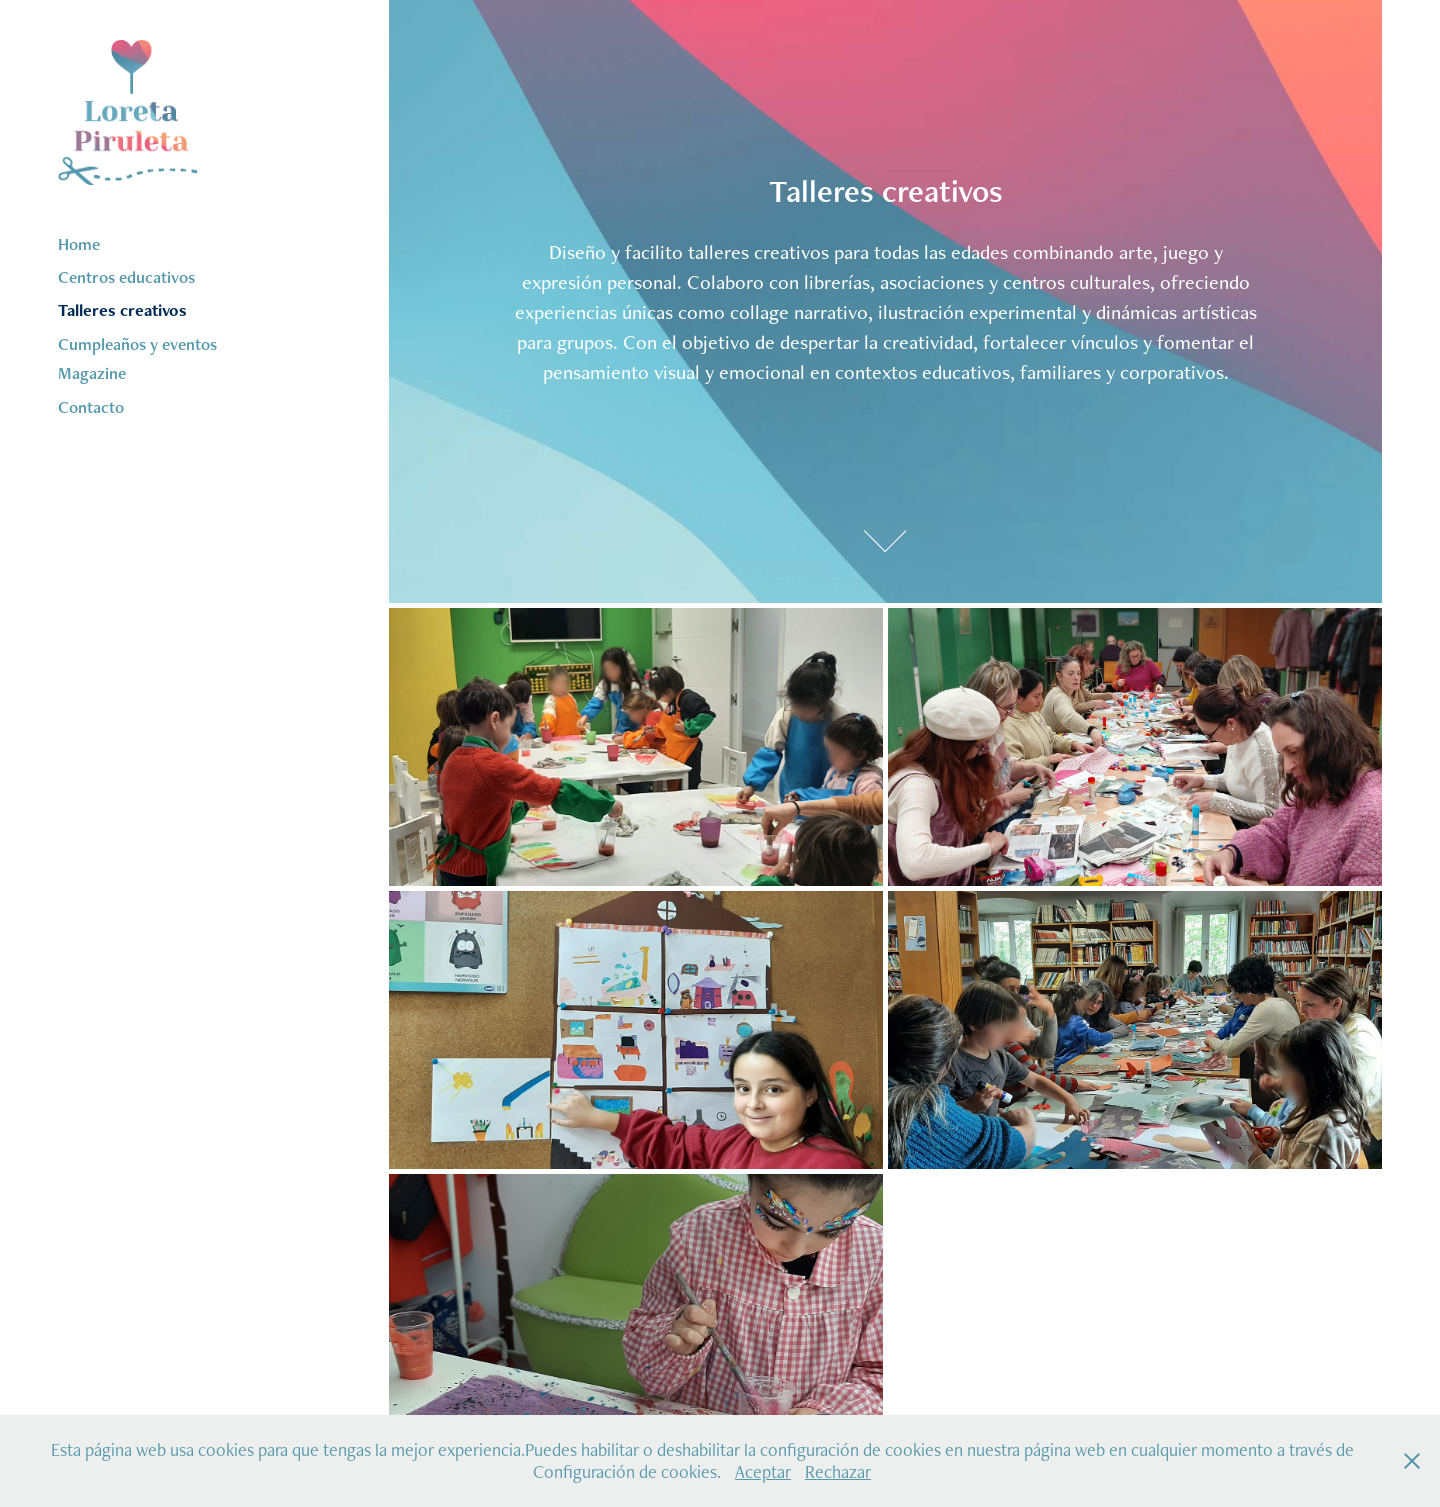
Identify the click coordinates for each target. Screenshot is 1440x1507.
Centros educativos (126, 277)
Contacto (91, 407)
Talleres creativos (122, 310)
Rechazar (838, 1471)
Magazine (92, 373)
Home (79, 244)
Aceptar (763, 1471)
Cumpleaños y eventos (137, 344)
